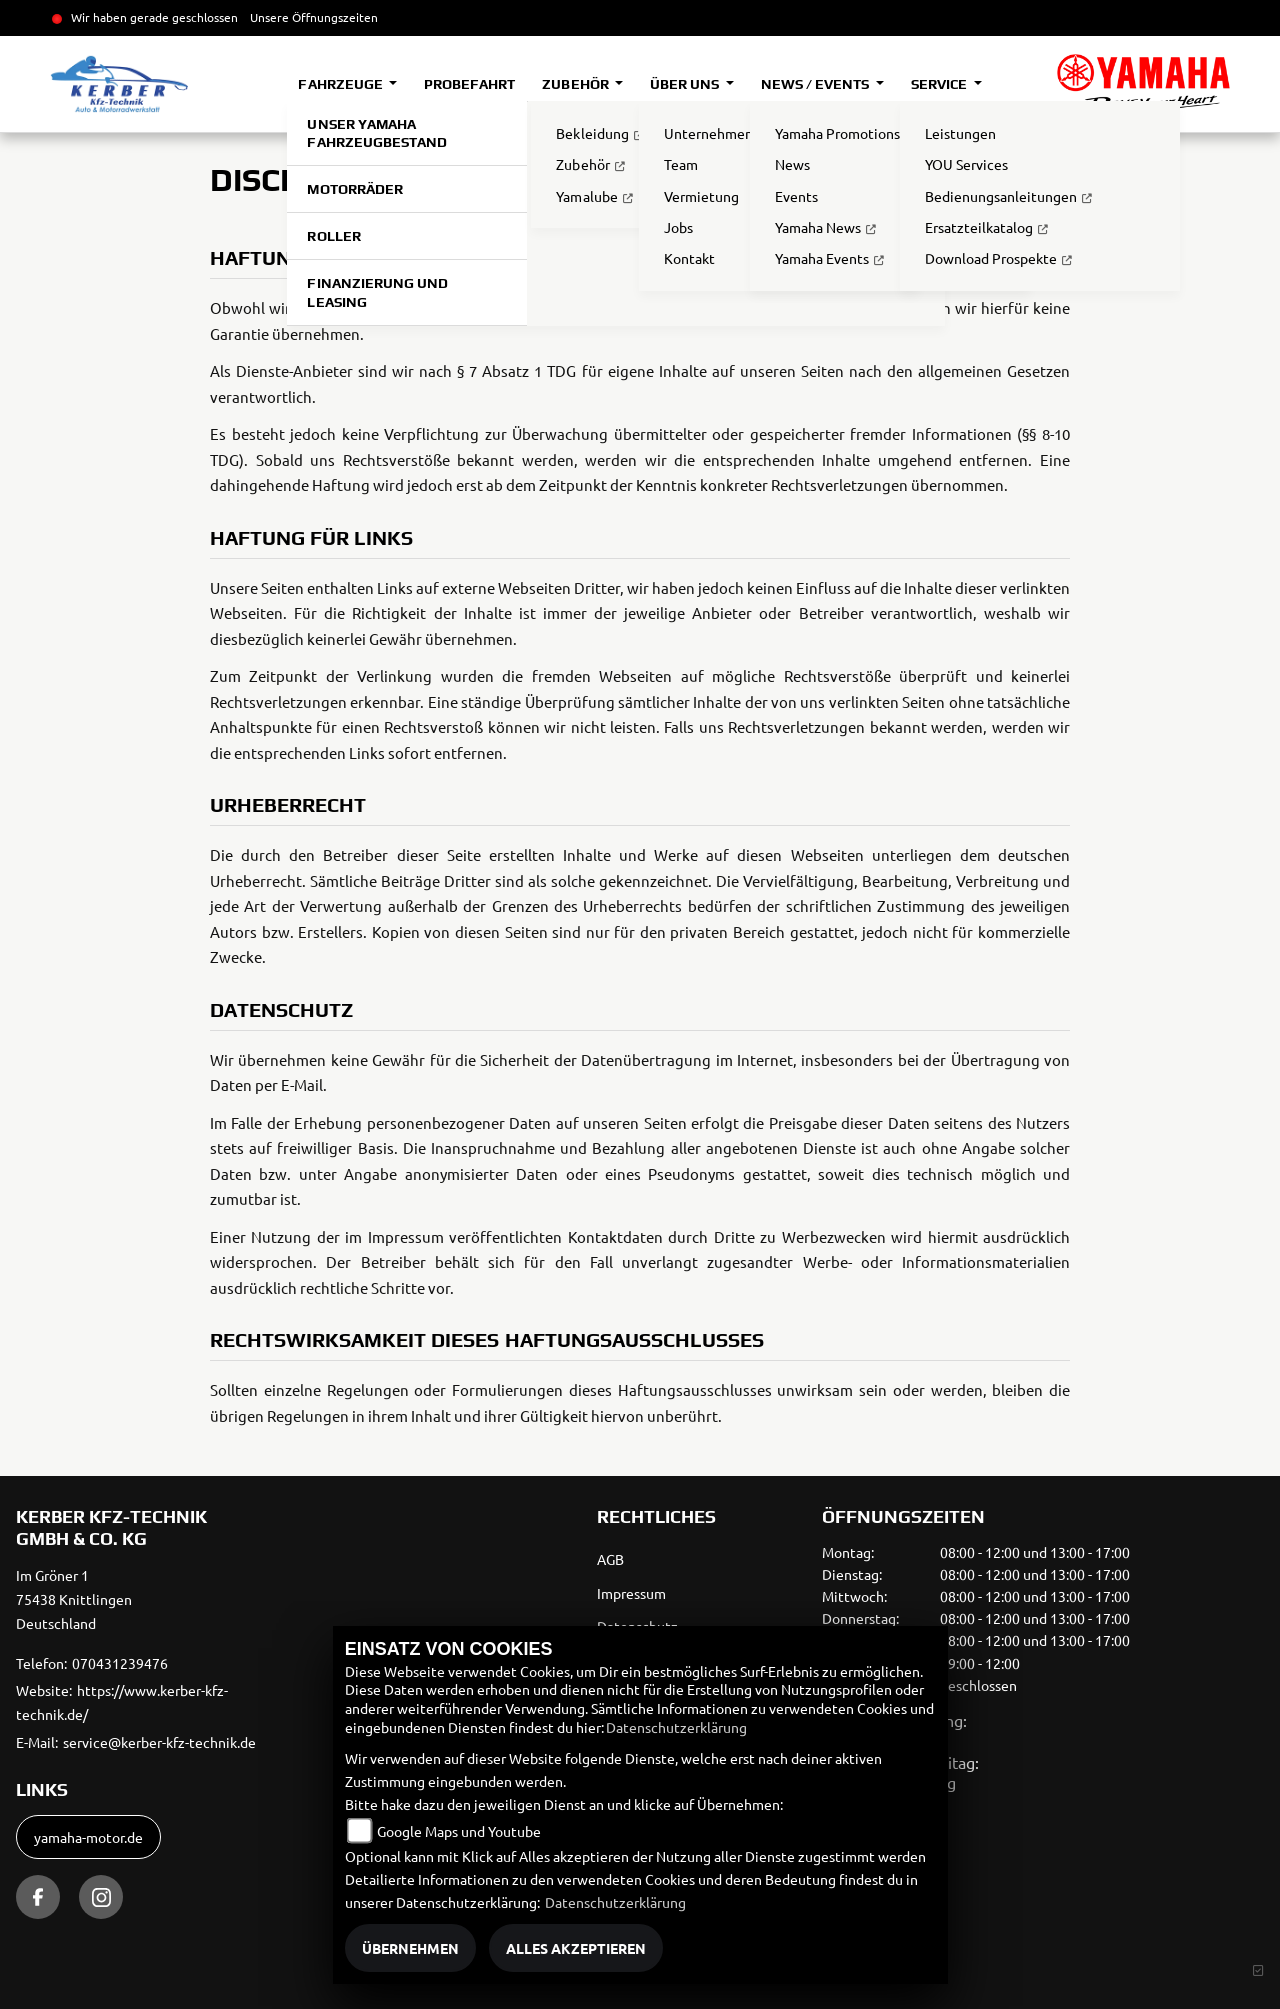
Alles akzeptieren (576, 1948)
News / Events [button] (816, 84)
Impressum (631, 1593)
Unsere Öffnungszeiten (314, 17)
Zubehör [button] (576, 84)
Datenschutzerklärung (676, 1727)
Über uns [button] (686, 84)
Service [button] (940, 84)
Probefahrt (469, 84)
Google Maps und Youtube (459, 1831)
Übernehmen (410, 1948)
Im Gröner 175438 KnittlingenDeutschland (74, 1599)
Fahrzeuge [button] (341, 84)
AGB (610, 1559)
